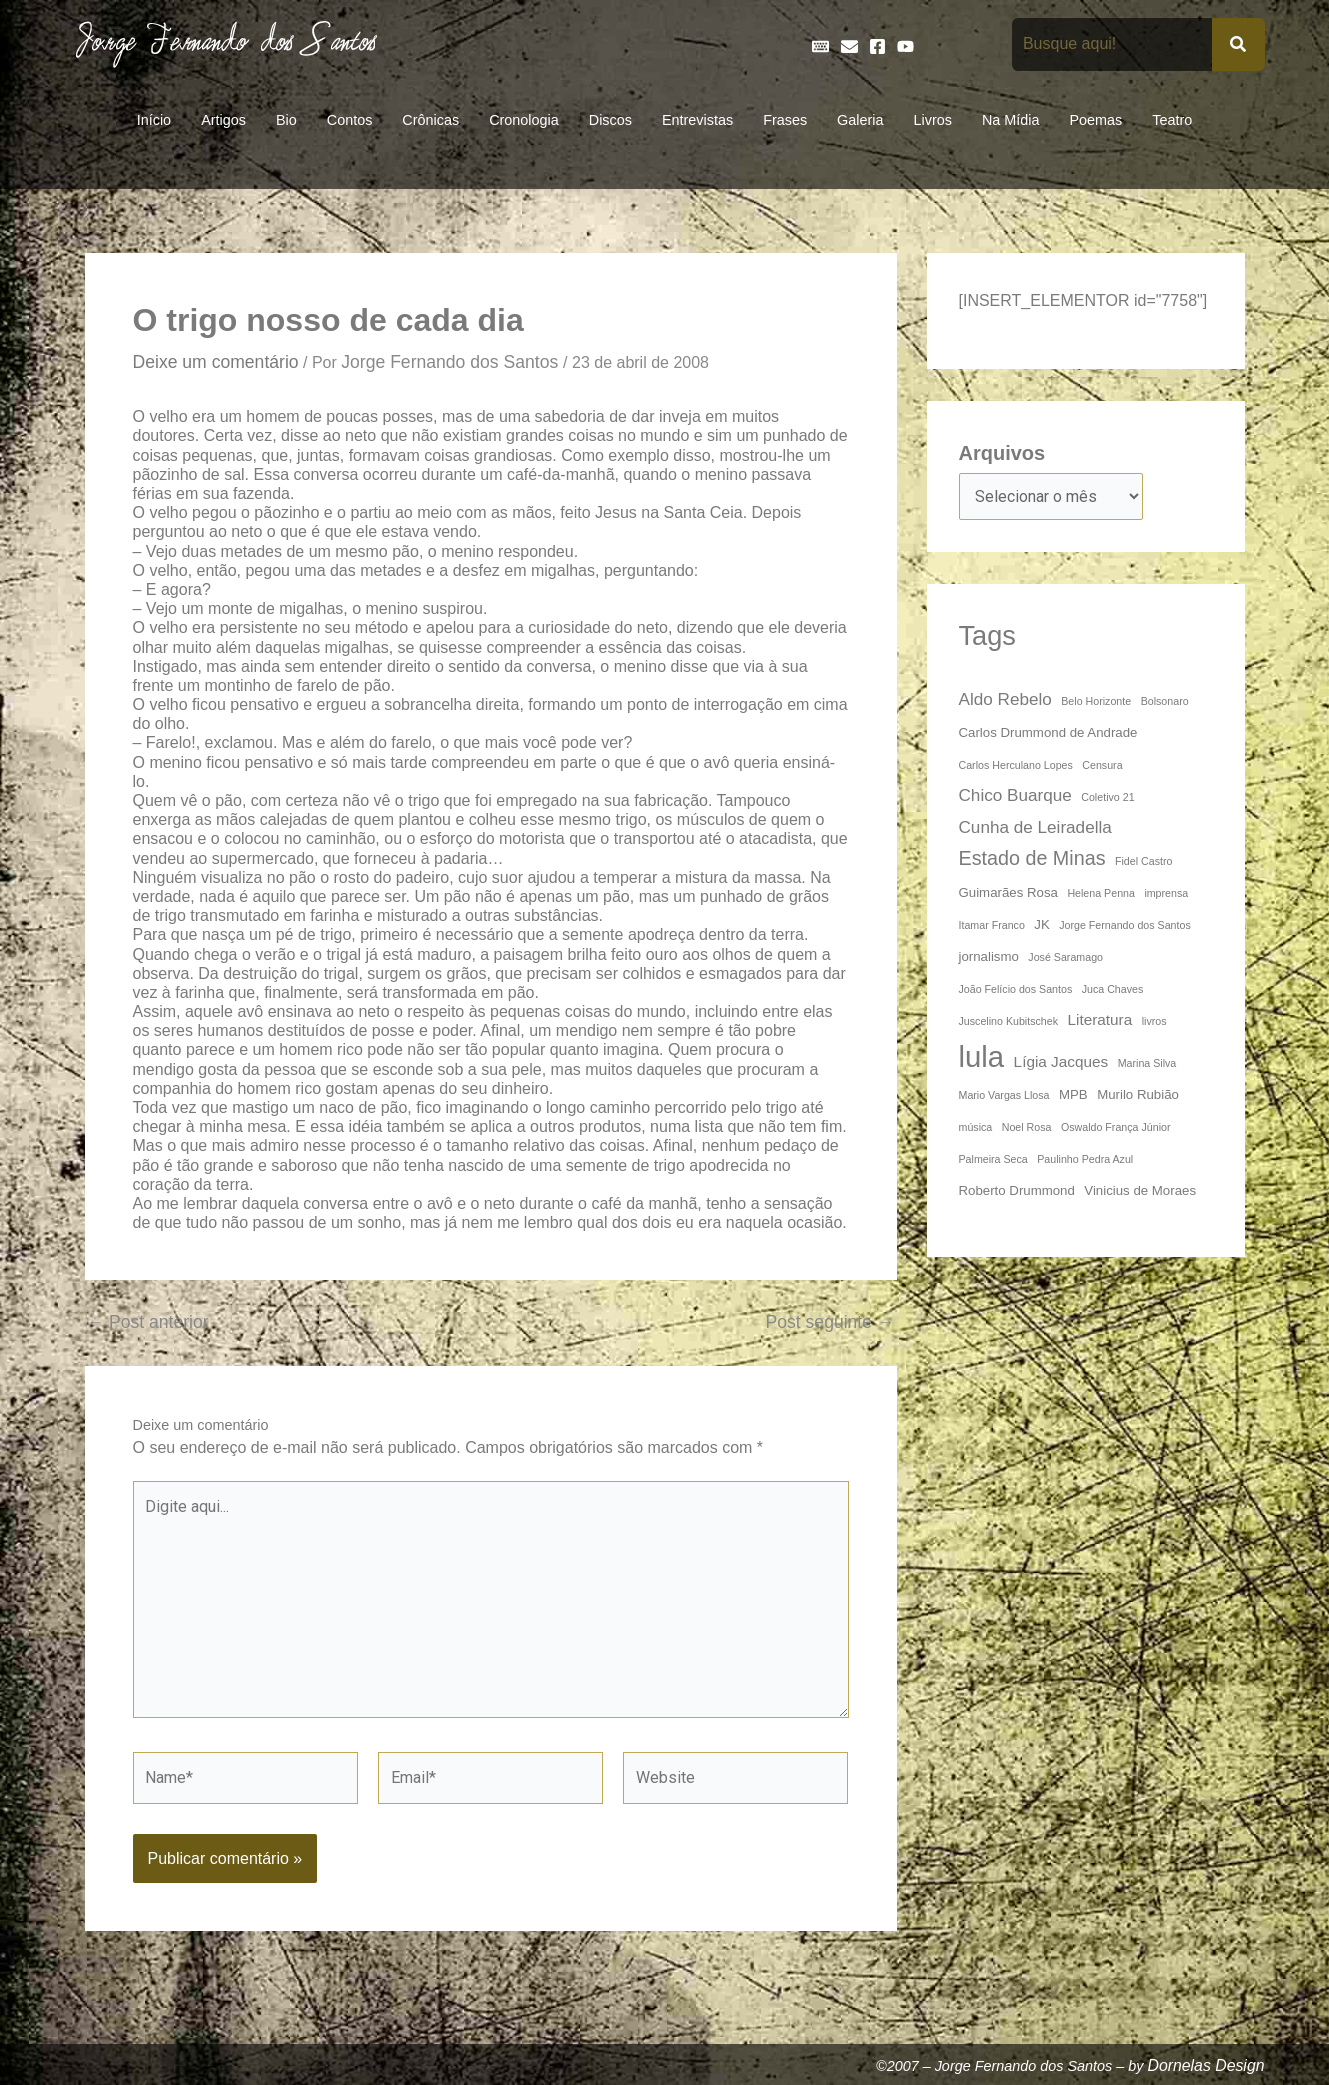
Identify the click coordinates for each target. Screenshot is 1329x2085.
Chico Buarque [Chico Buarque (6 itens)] (1015, 795)
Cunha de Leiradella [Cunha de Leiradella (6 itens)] (1035, 827)
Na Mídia (1011, 120)
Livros (933, 120)
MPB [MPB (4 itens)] (1073, 1094)
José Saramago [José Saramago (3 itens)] (1065, 957)
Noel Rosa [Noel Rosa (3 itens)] (1027, 1127)
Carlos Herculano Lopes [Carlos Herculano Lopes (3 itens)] (1016, 765)
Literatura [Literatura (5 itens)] (1099, 1019)
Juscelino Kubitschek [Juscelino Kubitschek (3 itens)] (1009, 1021)
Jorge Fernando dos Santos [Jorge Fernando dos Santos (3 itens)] (1125, 925)
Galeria (860, 120)
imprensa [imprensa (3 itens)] (1166, 893)
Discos (610, 120)
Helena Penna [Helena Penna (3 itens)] (1101, 893)
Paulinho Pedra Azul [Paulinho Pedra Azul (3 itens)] (1085, 1159)
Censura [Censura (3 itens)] (1102, 765)
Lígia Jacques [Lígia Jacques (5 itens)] (1061, 1061)
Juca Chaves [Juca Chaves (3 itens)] (1113, 989)
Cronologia (524, 120)
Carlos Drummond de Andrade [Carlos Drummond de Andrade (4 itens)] (1048, 732)
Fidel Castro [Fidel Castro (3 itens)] (1143, 861)
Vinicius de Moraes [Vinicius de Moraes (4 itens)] (1140, 1190)
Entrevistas (697, 120)
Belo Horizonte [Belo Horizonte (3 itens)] (1096, 701)
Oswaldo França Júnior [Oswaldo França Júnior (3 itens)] (1116, 1127)
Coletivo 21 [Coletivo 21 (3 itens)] (1107, 797)
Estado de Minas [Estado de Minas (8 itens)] (1032, 858)
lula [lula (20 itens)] (982, 1056)
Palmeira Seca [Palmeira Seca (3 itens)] (993, 1159)
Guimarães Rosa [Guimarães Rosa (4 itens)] (1008, 892)
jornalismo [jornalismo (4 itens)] (989, 956)
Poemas (1095, 120)
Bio (286, 120)
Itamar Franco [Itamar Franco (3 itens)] (992, 925)
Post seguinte (829, 1323)
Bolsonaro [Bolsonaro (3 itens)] (1165, 701)
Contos (350, 120)
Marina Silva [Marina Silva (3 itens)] (1147, 1063)
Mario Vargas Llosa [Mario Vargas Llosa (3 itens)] (1004, 1095)
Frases (785, 120)
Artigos (223, 120)
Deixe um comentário (216, 362)
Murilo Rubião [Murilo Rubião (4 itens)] (1138, 1094)
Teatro (1172, 120)
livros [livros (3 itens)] (1154, 1021)
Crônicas (430, 120)
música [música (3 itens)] (976, 1127)
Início (154, 120)
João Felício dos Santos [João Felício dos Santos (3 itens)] (1016, 989)
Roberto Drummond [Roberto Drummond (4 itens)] (1017, 1190)
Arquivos (1002, 453)
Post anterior (148, 1323)
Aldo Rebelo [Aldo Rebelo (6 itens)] (1005, 699)
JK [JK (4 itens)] (1041, 924)
